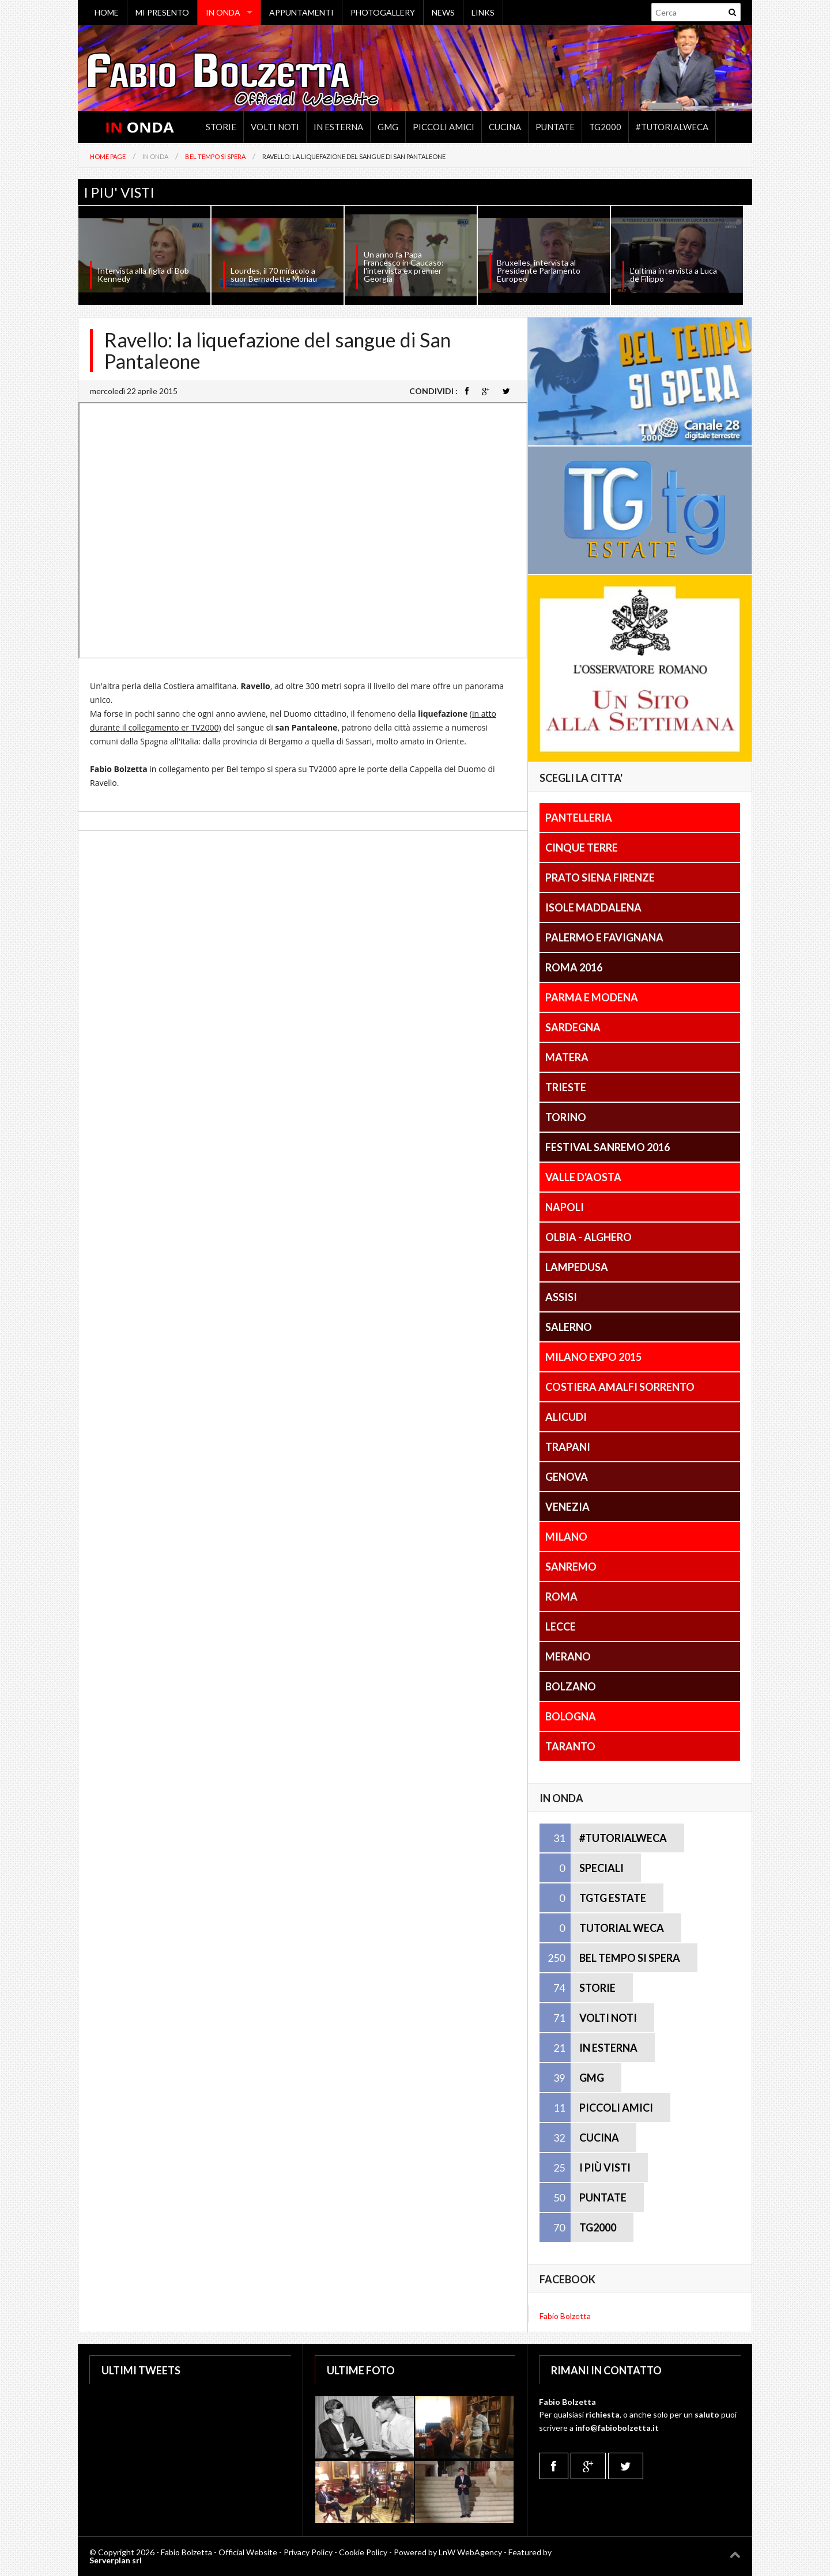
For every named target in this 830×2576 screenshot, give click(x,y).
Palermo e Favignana (604, 937)
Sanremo (571, 1566)
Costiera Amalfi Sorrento (620, 1386)
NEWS (443, 12)
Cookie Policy (363, 2552)
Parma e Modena (591, 997)
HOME (107, 12)
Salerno (568, 1327)
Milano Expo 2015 (593, 1357)
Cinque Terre (581, 847)
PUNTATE (603, 2197)
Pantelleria (578, 817)
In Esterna (338, 127)
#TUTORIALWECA (623, 1838)
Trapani (567, 1446)
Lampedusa (576, 1267)
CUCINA (599, 2137)
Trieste (565, 1087)
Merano (568, 1656)
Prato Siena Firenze (600, 877)
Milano (566, 1536)
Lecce (560, 1626)
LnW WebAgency (470, 2552)
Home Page (108, 156)
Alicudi (566, 1416)
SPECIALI (601, 1868)
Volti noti (275, 127)
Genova (566, 1476)
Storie (221, 127)
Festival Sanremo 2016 (607, 1147)
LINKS (483, 12)
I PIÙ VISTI (605, 2167)
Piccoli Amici (443, 127)
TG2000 (605, 127)
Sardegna (573, 1027)
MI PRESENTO (162, 12)
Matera (566, 1057)
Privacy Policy (308, 2552)
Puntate (555, 127)
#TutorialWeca (672, 127)
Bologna (570, 1716)
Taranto (570, 1746)
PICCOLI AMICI (616, 2107)
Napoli (564, 1207)
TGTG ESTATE (612, 1898)
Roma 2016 (573, 967)
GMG (388, 127)
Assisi (561, 1297)
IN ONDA (223, 12)
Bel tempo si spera (215, 156)
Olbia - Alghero (588, 1237)
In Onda (155, 156)
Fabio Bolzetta (565, 2316)
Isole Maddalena (593, 907)
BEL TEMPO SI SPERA (629, 1957)
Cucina (505, 127)
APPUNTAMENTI (301, 12)
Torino (565, 1117)
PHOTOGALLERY (382, 12)
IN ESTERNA (608, 2047)
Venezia (567, 1506)
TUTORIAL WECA (621, 1927)
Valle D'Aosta (583, 1177)
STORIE (597, 1987)
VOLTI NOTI (608, 2017)
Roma (561, 1596)
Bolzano (570, 1686)
